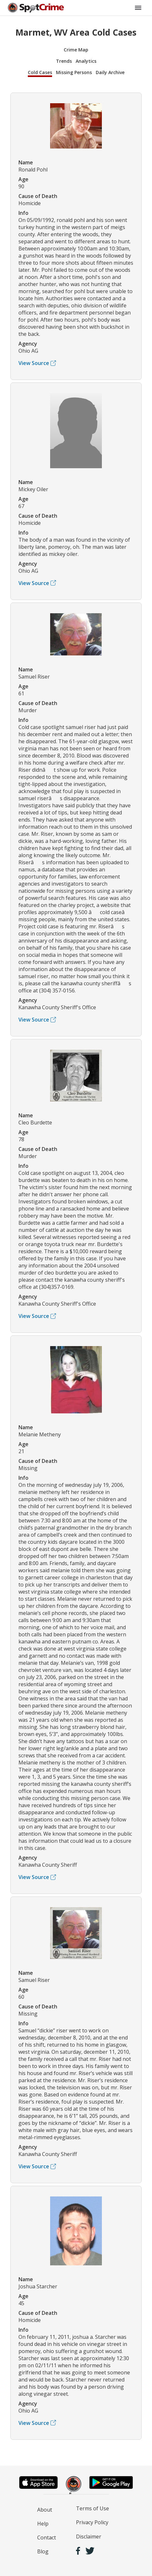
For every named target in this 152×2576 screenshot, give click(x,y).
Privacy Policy (92, 2522)
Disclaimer (88, 2536)
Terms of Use (92, 2508)
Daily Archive (110, 72)
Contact (46, 2537)
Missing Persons (74, 72)
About (44, 2509)
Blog (43, 2551)
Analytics (86, 61)
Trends (64, 61)
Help (43, 2523)
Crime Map (76, 50)
